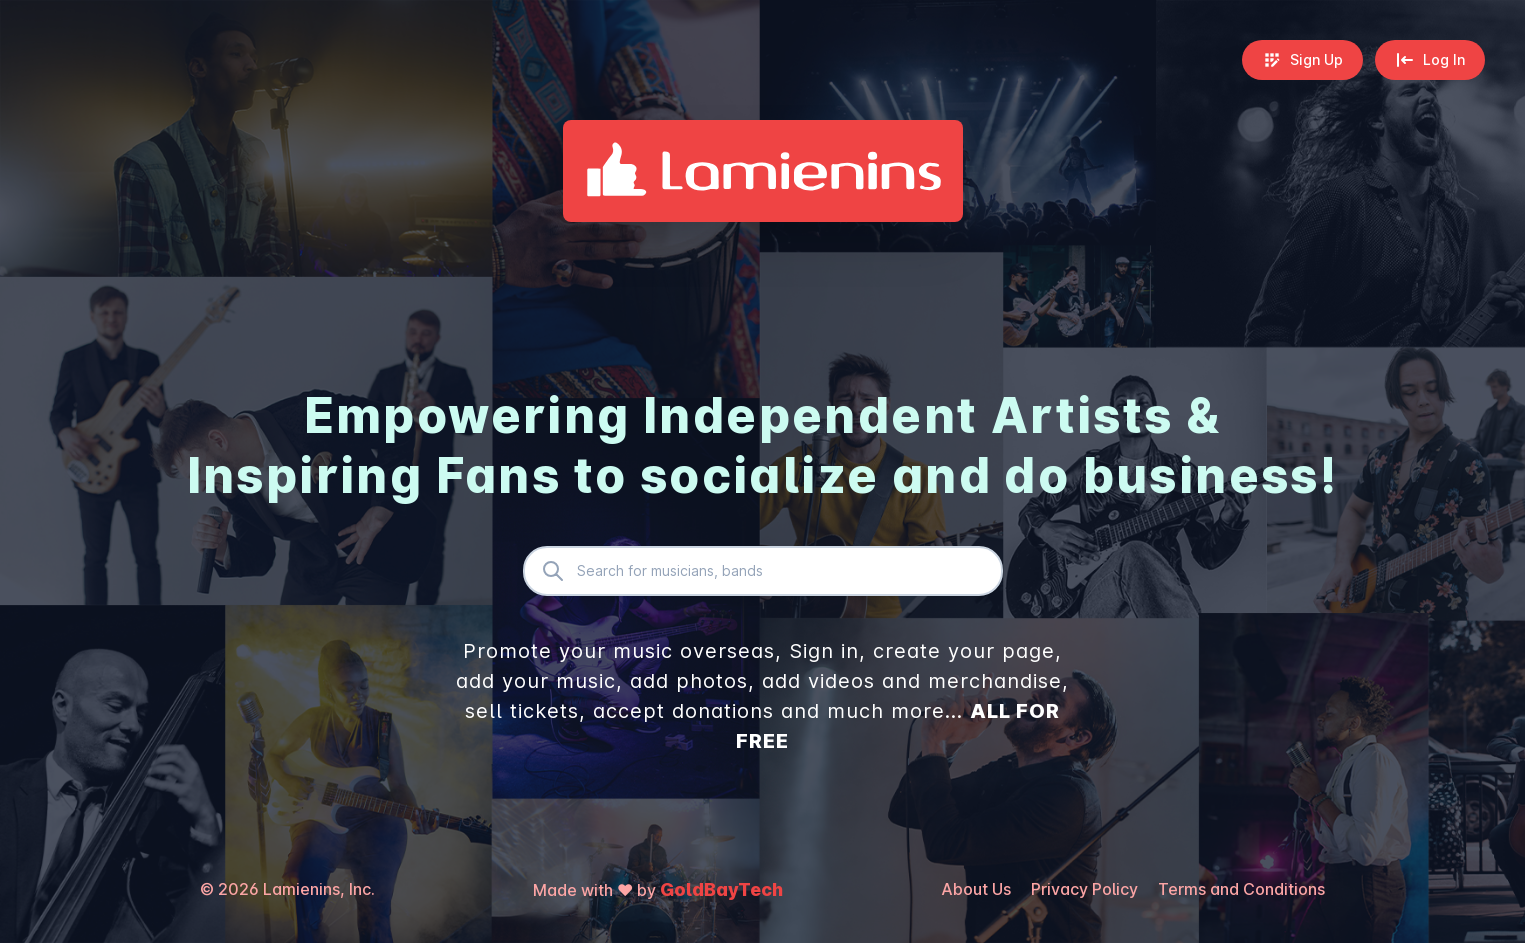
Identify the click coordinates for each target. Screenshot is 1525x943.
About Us (976, 889)
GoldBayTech (721, 889)
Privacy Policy (1084, 889)
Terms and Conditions (1241, 889)
